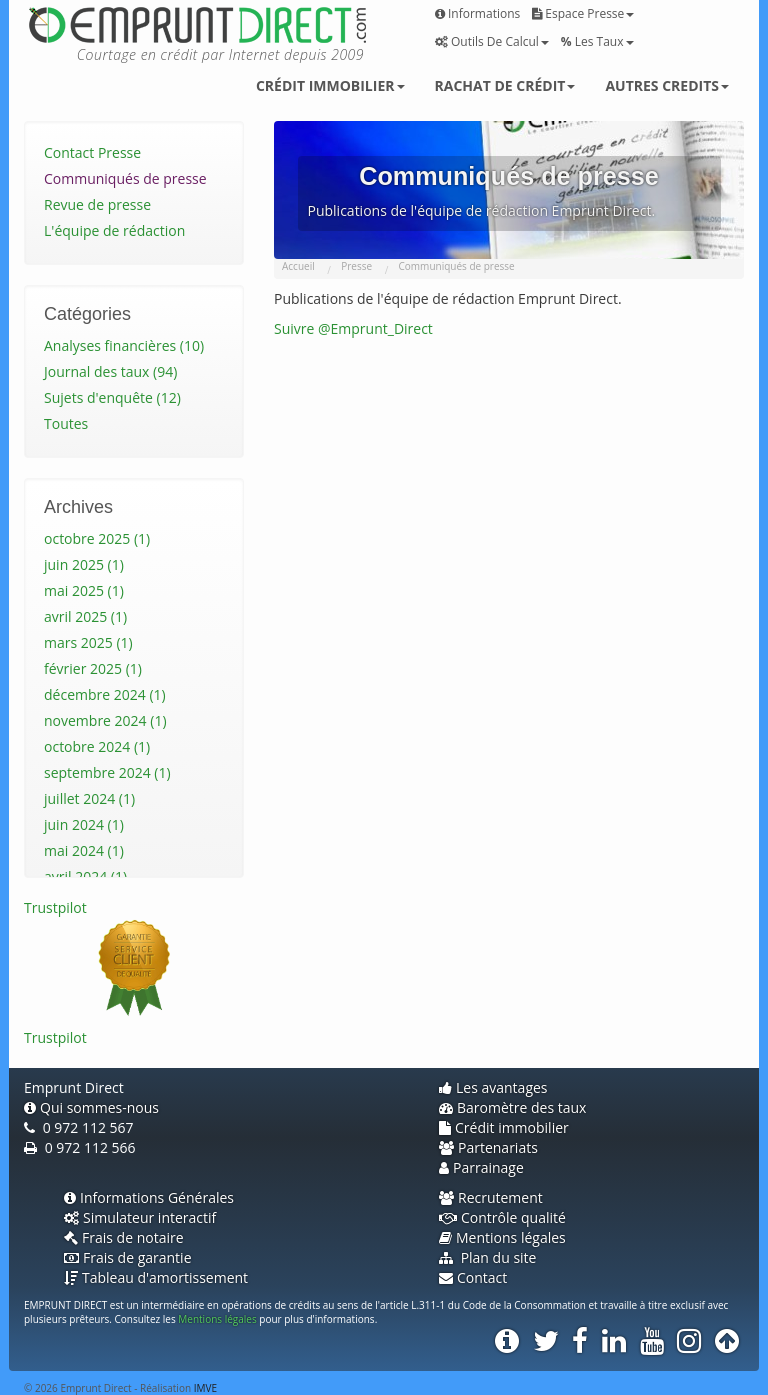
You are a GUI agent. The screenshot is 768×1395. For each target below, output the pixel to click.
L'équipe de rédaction (114, 230)
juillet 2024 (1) (89, 798)
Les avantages (493, 1087)
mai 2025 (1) (84, 590)
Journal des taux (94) (110, 371)
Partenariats (488, 1147)
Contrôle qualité (502, 1217)
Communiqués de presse (125, 178)
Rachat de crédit (505, 85)
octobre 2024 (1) (97, 746)
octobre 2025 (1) (97, 538)
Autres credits (667, 85)
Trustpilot (55, 907)
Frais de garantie (128, 1257)
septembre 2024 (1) (107, 772)
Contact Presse (92, 152)
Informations (477, 13)
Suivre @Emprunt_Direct (353, 328)
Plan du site (487, 1257)
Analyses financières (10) (124, 345)
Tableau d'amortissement (156, 1277)
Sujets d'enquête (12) (112, 397)
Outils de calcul (492, 41)
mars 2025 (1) (88, 642)
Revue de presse (97, 204)
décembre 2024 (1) (105, 694)
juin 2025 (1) (84, 564)
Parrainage (481, 1167)
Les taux (597, 41)
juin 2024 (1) (84, 824)
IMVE (205, 1388)
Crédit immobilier (330, 85)
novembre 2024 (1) (105, 720)
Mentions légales (502, 1237)
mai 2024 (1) (84, 850)
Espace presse (583, 13)
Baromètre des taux (512, 1107)
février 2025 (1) (93, 668)
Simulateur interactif (140, 1217)
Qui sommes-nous (91, 1107)
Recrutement (491, 1197)
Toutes (66, 423)
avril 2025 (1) (85, 616)
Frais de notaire (124, 1237)
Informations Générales (149, 1197)
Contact (473, 1277)
